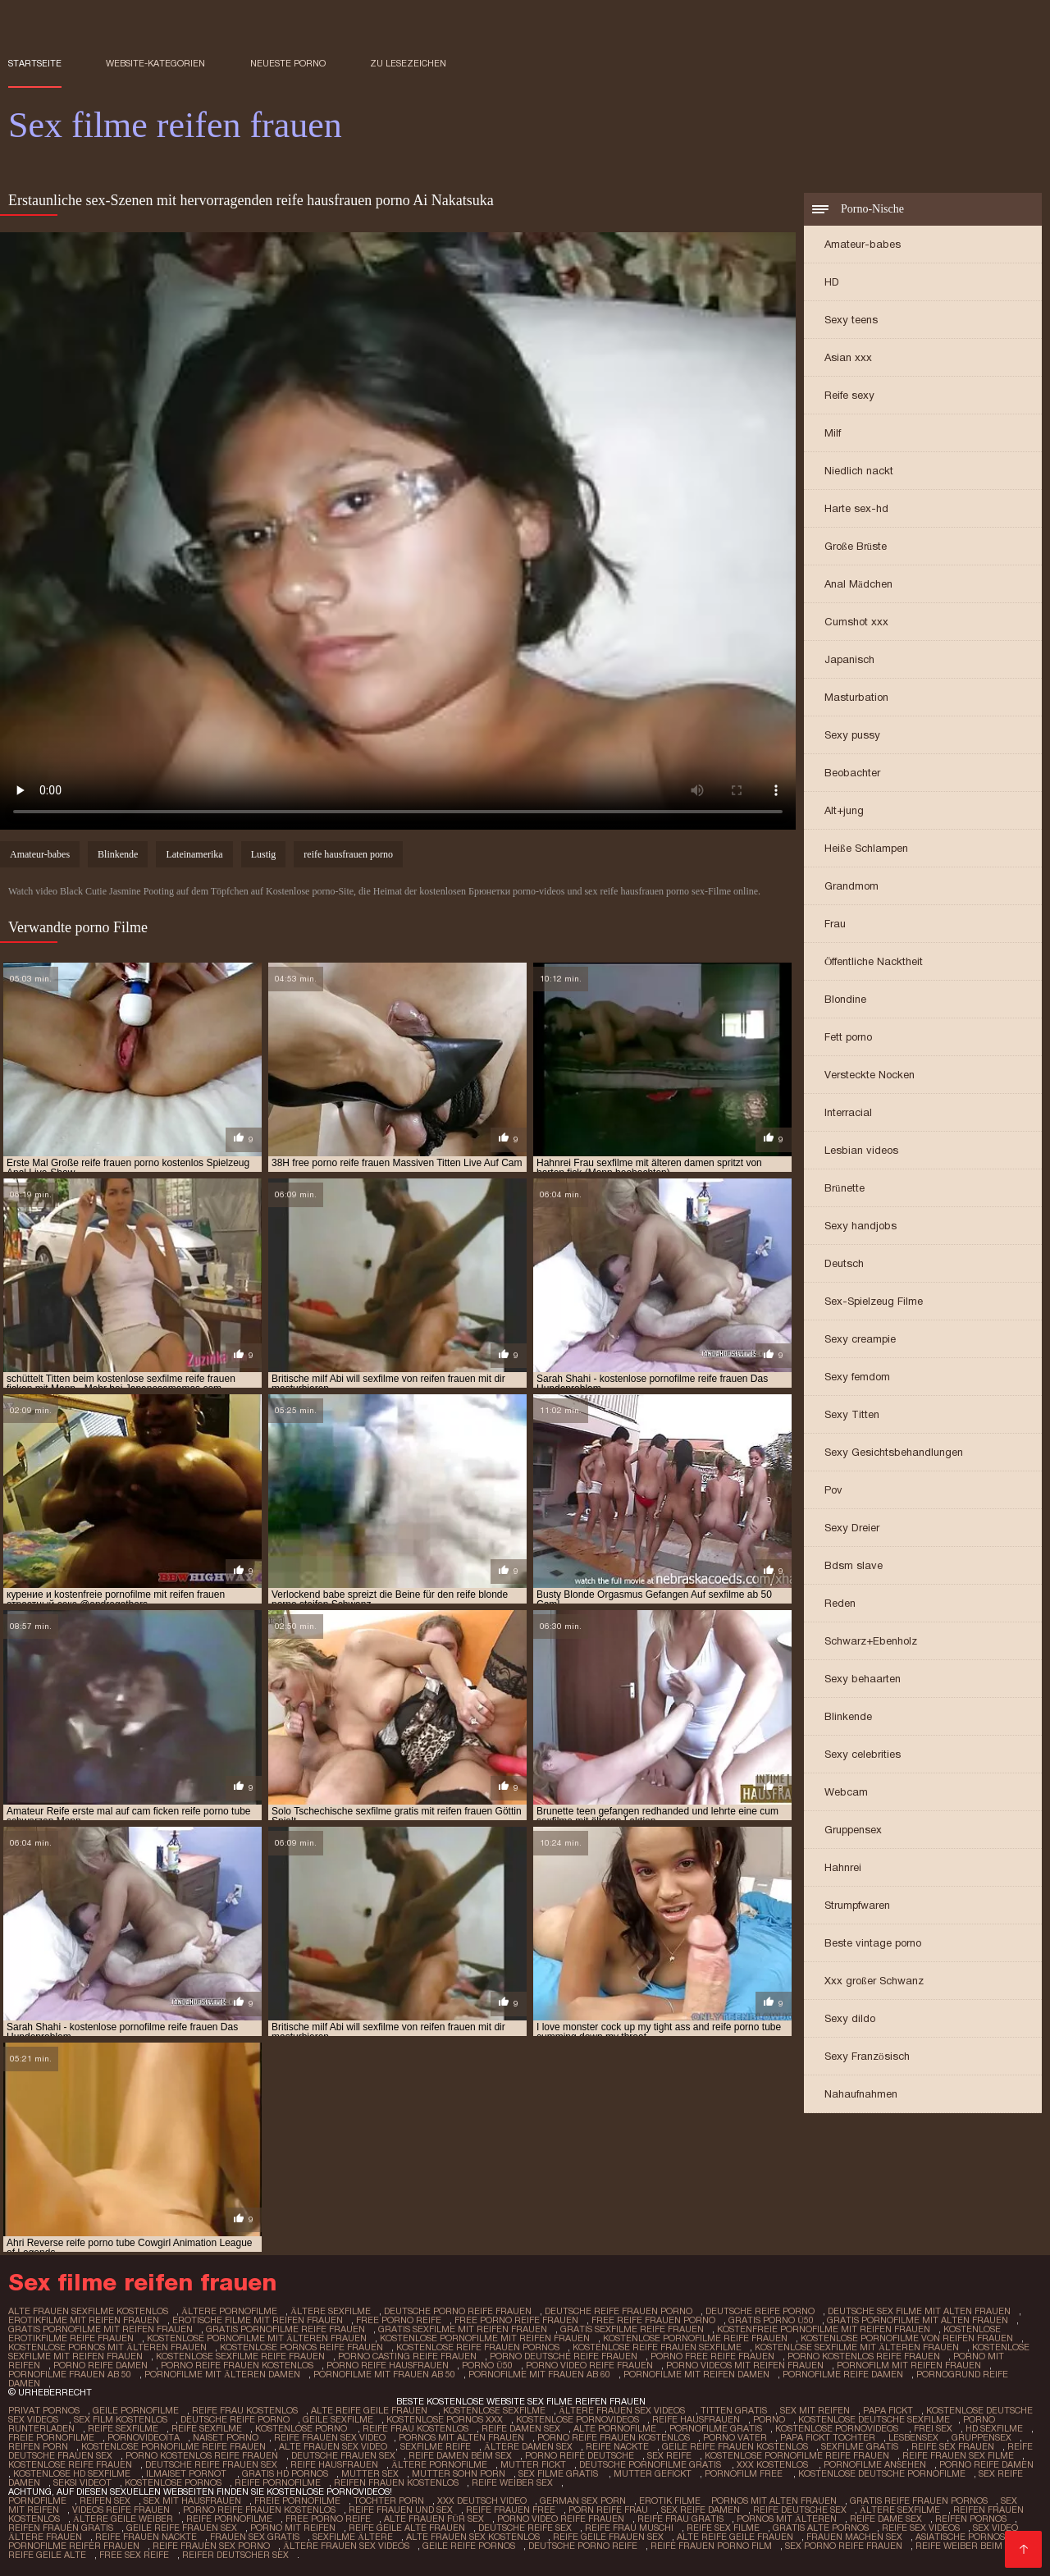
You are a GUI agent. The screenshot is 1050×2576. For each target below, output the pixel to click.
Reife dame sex (886, 2518)
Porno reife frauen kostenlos (613, 2437)
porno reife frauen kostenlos (237, 2365)
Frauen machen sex (854, 2537)
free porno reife (398, 2320)
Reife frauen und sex (401, 2509)
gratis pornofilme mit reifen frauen (100, 2329)
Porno (769, 2419)
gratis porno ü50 (771, 2320)
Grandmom (851, 886)
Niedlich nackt (858, 470)
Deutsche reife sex (525, 2528)
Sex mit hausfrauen (192, 2500)
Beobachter (852, 772)
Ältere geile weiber (123, 2518)
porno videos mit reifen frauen (745, 2365)
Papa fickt (888, 2410)
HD (831, 282)
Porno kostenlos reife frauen (202, 2455)
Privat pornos (44, 2410)
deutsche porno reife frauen (458, 2311)
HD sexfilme (994, 2428)
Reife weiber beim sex (968, 2546)
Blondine (845, 999)
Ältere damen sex (528, 2446)
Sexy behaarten (862, 1678)
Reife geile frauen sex (608, 2537)
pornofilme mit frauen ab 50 (384, 2374)
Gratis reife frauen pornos (919, 2500)
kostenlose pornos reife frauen (301, 2347)
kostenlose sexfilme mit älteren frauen (857, 2347)
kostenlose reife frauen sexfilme (657, 2347)
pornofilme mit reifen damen (696, 2374)
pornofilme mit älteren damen (222, 2374)
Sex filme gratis (559, 2473)
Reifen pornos (971, 2518)
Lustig (263, 854)
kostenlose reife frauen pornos (477, 2347)
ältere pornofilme (229, 2311)
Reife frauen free (510, 2509)
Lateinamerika (194, 854)
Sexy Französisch (867, 2056)
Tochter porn (389, 2500)
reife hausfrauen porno (348, 854)
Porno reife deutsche (579, 2455)
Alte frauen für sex (434, 2518)
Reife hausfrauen (696, 2419)
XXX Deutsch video (482, 2500)
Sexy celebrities (862, 1754)
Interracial (848, 1112)
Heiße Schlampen (866, 848)
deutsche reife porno (760, 2311)
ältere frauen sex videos (623, 2410)
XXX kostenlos (773, 2464)
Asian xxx (848, 357)
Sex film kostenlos (120, 2419)
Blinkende (848, 1716)
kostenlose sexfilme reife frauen (240, 2356)
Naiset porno (227, 2437)
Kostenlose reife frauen (70, 2464)
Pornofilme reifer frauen (73, 2546)
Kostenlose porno (302, 2428)
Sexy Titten (851, 1414)
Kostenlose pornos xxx (444, 2419)
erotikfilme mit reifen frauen (83, 2320)
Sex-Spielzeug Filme (873, 1301)
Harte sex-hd (856, 508)
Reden (840, 1603)
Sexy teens (851, 319)
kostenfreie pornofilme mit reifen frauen (823, 2329)
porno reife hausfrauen (387, 2365)
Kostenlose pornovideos (577, 2419)
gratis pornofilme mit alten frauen (917, 2320)
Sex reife (669, 2455)
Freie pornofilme (51, 2437)
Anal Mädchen (858, 584)
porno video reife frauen (589, 2365)
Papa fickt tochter (827, 2437)
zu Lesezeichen (408, 63)
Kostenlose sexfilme (494, 2410)
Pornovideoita (143, 2437)
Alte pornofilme (614, 2428)
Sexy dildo (849, 2018)
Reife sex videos (921, 2528)
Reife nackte (617, 2446)
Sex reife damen (700, 2509)
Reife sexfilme (123, 2428)
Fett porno (848, 1037)
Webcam (846, 1792)
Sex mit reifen (815, 2410)
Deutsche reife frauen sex (211, 2464)
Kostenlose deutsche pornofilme (882, 2473)
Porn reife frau (608, 2509)
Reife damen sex (521, 2428)
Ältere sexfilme (900, 2509)
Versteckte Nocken (869, 1074)
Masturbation (856, 697)
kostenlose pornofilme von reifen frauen (907, 2338)
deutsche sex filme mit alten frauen (919, 2311)
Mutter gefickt (653, 2473)
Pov (833, 1490)
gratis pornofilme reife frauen (285, 2329)
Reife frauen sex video (330, 2437)
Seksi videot (82, 2482)
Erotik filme (670, 2500)
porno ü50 (487, 2365)
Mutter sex (370, 2473)
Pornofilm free (745, 2473)
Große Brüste (855, 546)
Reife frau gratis (680, 2518)
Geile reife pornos (468, 2546)
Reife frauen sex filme (958, 2455)
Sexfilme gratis (859, 2446)
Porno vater (735, 2437)
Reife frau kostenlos (245, 2410)
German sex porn (583, 2500)
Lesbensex (913, 2437)
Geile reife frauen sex (181, 2528)
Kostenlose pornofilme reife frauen (173, 2446)
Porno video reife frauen (560, 2518)
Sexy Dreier (851, 1527)
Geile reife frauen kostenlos (735, 2446)
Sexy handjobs (860, 1225)
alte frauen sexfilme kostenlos (88, 2311)
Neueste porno (288, 63)
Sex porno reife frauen (843, 2546)
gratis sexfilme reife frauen (632, 2329)
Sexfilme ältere (353, 2537)
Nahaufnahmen (860, 2094)
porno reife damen (100, 2365)
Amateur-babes (862, 244)
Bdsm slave (853, 1565)
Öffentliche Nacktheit (873, 961)
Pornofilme (37, 2500)
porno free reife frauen (712, 2356)
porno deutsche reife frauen (563, 2356)
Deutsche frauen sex (343, 2455)
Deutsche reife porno (235, 2419)
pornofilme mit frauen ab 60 (539, 2374)
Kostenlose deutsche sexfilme (874, 2419)
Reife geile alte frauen (407, 2528)
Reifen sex (105, 2500)
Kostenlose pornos (173, 2482)
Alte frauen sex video (333, 2446)
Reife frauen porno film (711, 2546)
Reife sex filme (723, 2528)
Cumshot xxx (856, 621)
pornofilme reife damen (843, 2374)
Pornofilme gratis (715, 2428)
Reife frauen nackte (146, 2537)
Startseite (35, 63)
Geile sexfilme (338, 2419)
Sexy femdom (857, 1376)
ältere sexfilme (330, 2311)
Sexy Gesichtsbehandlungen (893, 1452)
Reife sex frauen (952, 2446)
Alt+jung (844, 810)
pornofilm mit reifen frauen (909, 2365)
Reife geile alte (47, 2555)
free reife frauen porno (653, 2320)
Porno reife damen (986, 2464)
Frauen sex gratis (254, 2537)
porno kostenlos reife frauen (864, 2356)
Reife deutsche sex (800, 2509)
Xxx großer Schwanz (874, 1980)
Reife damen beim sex (460, 2455)
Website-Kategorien (155, 63)
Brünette (844, 1188)
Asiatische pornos (960, 2537)
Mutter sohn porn (458, 2473)
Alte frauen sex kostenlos (473, 2537)
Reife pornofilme (278, 2482)
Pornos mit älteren (787, 2518)
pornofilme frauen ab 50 (69, 2374)
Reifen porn (38, 2446)
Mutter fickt (533, 2464)
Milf (832, 433)
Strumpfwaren (857, 1905)
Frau (835, 923)
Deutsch (844, 1263)
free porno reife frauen (516, 2320)
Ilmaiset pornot (187, 2473)
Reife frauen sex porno (211, 2546)
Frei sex (933, 2428)
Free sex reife (134, 2555)
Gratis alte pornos (821, 2528)
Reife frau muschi (629, 2528)
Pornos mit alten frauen (461, 2437)
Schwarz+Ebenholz (870, 1641)
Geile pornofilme (136, 2410)
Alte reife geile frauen (370, 2410)
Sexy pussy (852, 735)
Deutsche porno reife (582, 2546)
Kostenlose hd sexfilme (73, 2473)
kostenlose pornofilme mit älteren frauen (257, 2338)
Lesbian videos (861, 1150)
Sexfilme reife (435, 2446)
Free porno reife (328, 2518)
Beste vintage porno (872, 1943)
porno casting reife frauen (407, 2356)
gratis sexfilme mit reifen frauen (462, 2329)
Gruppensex (853, 1829)
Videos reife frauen (121, 2509)
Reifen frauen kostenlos (396, 2482)
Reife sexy (849, 395)
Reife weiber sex (512, 2482)
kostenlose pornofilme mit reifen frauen (485, 2338)
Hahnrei (842, 1867)
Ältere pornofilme (439, 2464)
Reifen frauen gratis (60, 2528)
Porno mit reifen (293, 2528)
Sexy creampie (860, 1339)
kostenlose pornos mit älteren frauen (107, 2347)
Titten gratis (734, 2410)
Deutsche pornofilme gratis (651, 2464)
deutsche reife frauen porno (618, 2311)
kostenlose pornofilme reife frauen (695, 2338)
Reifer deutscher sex (235, 2555)
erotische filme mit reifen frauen (257, 2320)
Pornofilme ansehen (875, 2464)
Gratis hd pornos (285, 2473)
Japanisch (849, 659)
